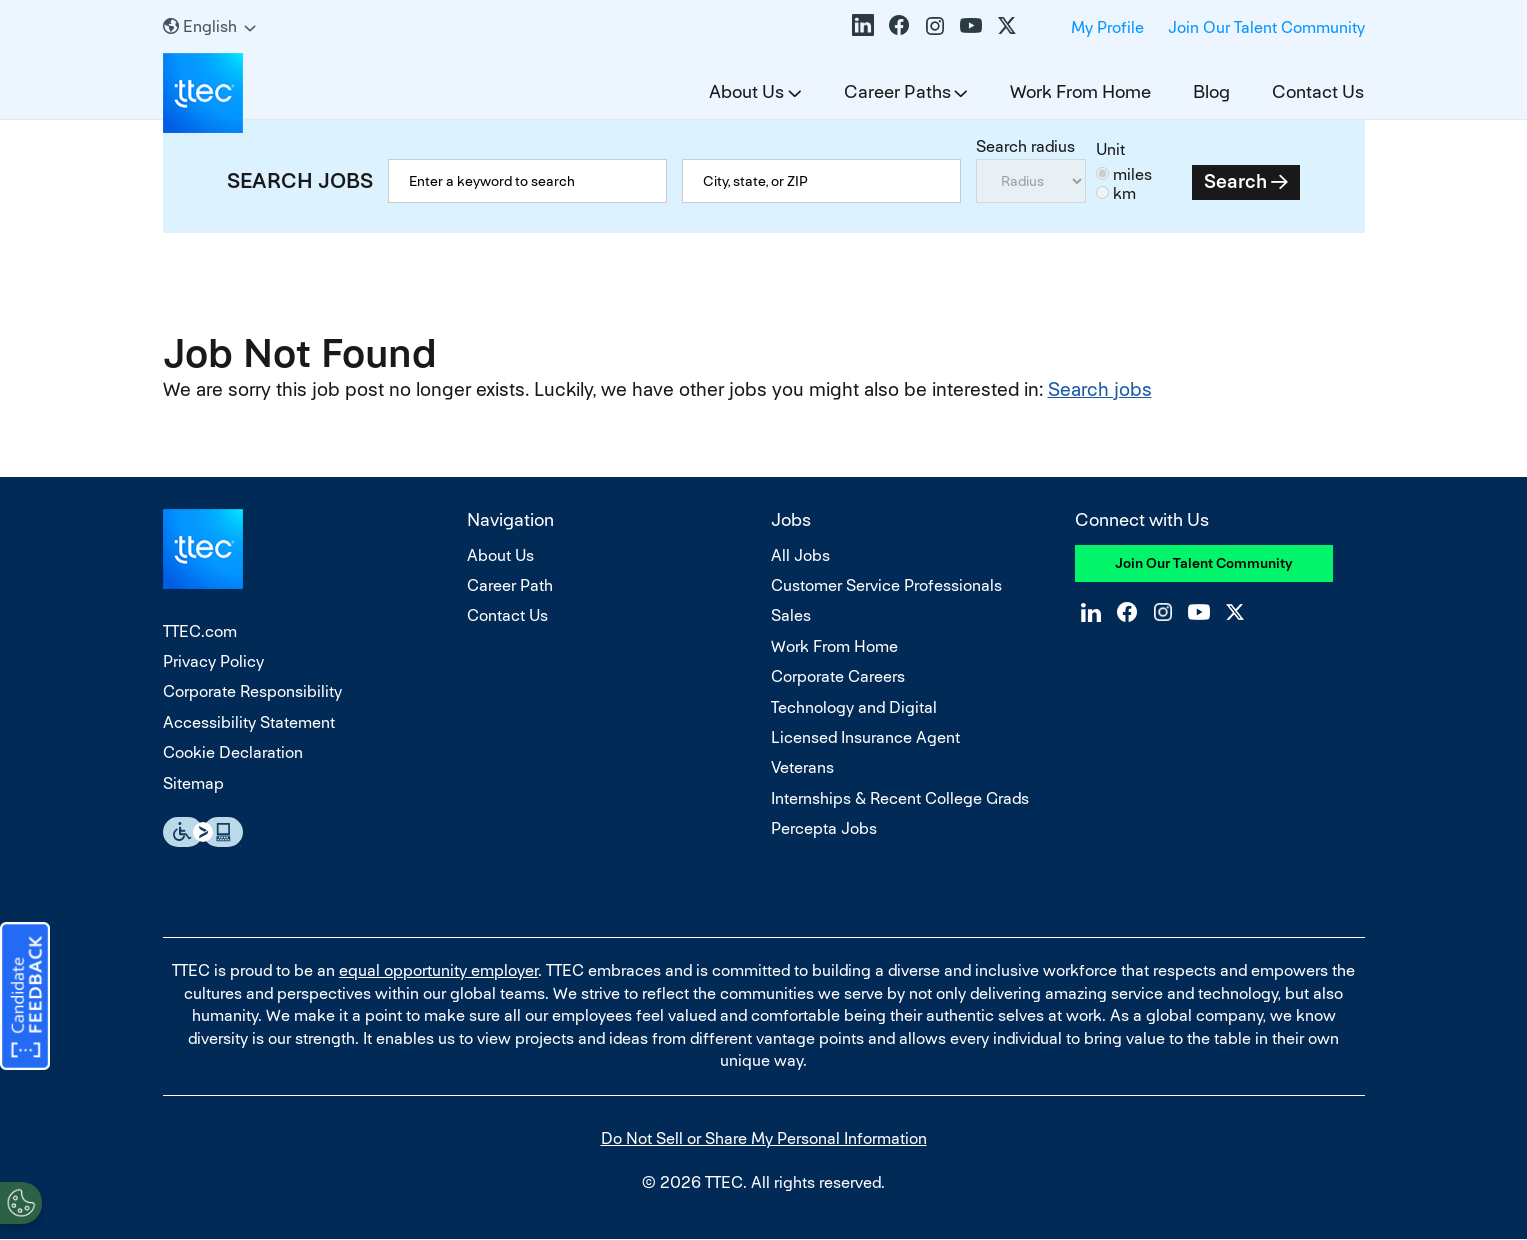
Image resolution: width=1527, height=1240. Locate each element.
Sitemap (193, 783)
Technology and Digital (854, 707)
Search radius (1025, 146)
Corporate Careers (838, 676)
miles (1132, 174)
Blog (1211, 91)
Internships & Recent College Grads (900, 798)
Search (1235, 181)
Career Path (510, 585)
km (1124, 193)
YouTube (971, 25)
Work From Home (1080, 91)
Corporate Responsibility (252, 691)
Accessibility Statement (249, 722)
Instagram (935, 25)
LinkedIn (863, 25)
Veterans (802, 767)
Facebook (899, 25)
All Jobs (800, 555)
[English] (209, 26)
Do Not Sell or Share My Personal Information (764, 1138)
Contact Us (1318, 91)
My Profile (1107, 27)
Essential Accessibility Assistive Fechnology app (203, 832)
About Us (746, 91)
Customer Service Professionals (886, 585)
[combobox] (821, 181)
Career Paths (897, 91)
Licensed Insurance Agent (865, 737)
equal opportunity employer (438, 970)
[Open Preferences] (21, 1199)
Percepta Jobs (824, 828)
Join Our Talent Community (1266, 27)
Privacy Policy (213, 661)
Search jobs (1100, 389)
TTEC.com (200, 631)
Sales (791, 615)
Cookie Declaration (233, 752)
